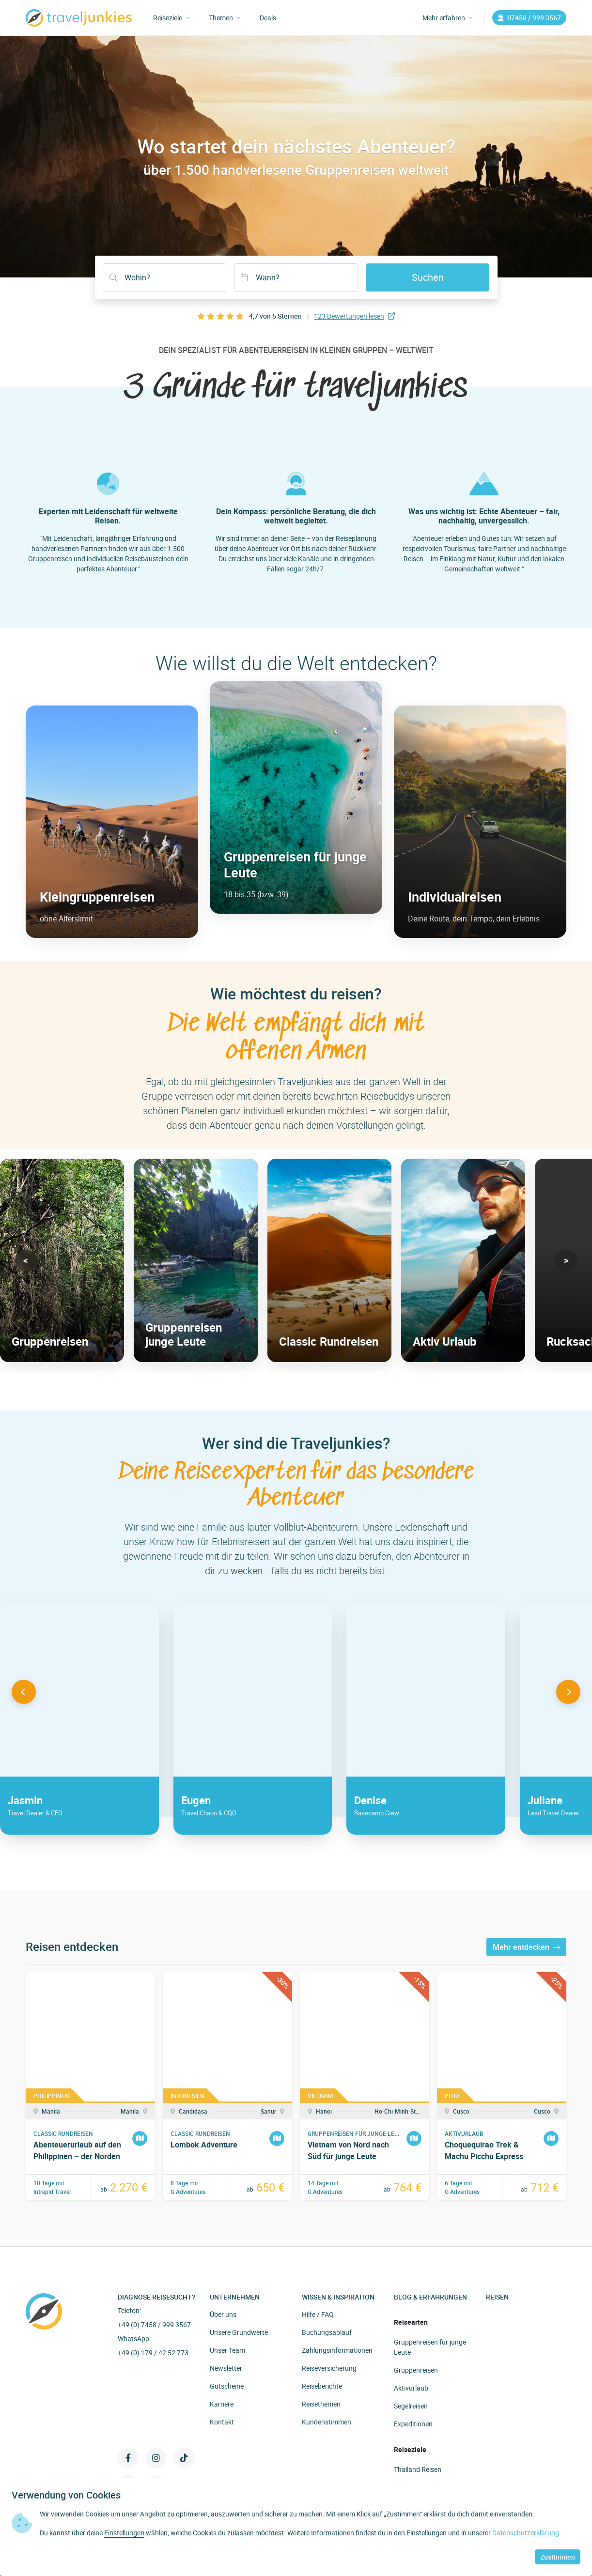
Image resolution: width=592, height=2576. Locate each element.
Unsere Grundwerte (239, 2332)
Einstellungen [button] (124, 2532)
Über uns (223, 2314)
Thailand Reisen (417, 2469)
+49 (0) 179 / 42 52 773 (153, 2352)
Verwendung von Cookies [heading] (66, 2495)
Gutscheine (227, 2386)
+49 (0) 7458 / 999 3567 (154, 2324)
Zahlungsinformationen (337, 2350)
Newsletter (226, 2368)
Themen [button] (224, 17)
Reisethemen (321, 2403)
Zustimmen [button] (557, 2556)
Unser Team (227, 2350)
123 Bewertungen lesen (354, 316)
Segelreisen (411, 2405)
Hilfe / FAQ (318, 2314)
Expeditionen (413, 2423)
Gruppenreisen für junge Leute (430, 2347)
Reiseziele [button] (171, 17)
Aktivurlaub (411, 2387)
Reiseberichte (322, 2386)
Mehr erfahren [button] (447, 17)
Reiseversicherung (329, 2368)
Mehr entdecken (526, 1947)
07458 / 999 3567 (529, 17)
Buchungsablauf (327, 2332)
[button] (26, 1260)
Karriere (222, 2403)
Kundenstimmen (326, 2421)
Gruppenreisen (416, 2370)
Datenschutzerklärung (525, 2532)
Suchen (428, 277)
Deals (268, 17)
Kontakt (222, 2421)
